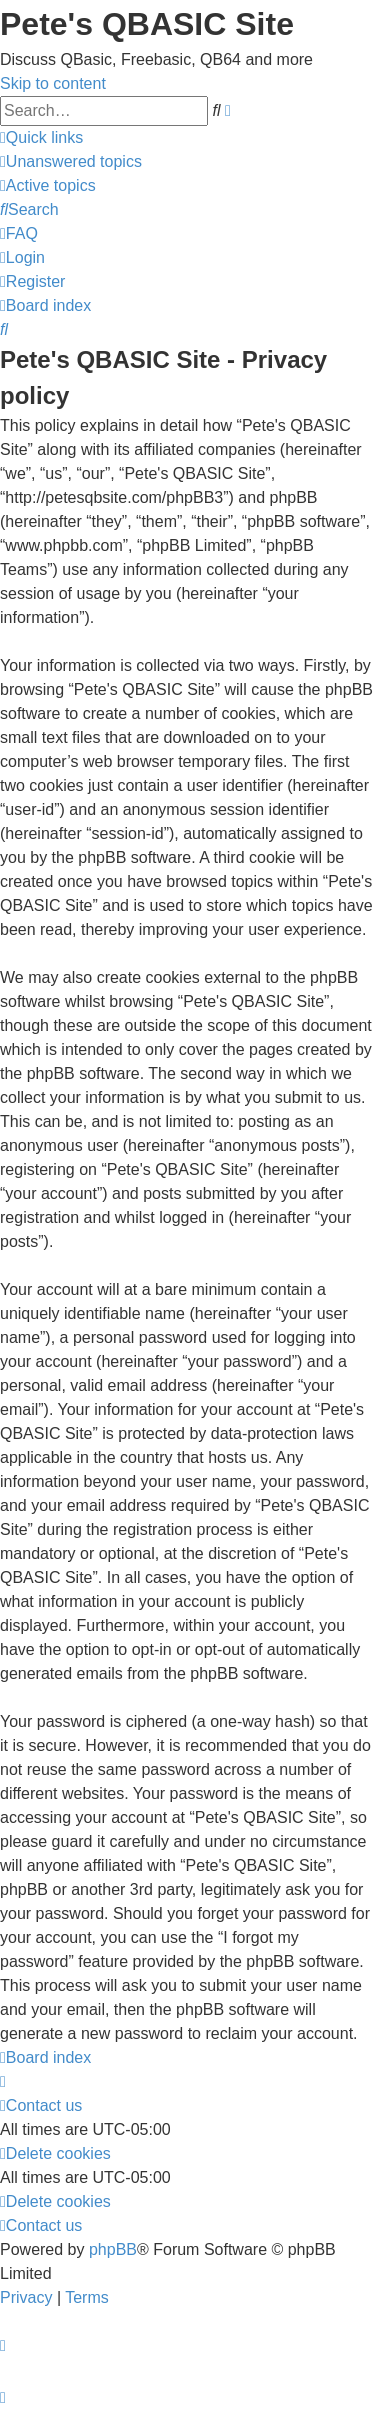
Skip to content (53, 83)
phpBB (113, 2249)
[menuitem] (71, 161)
